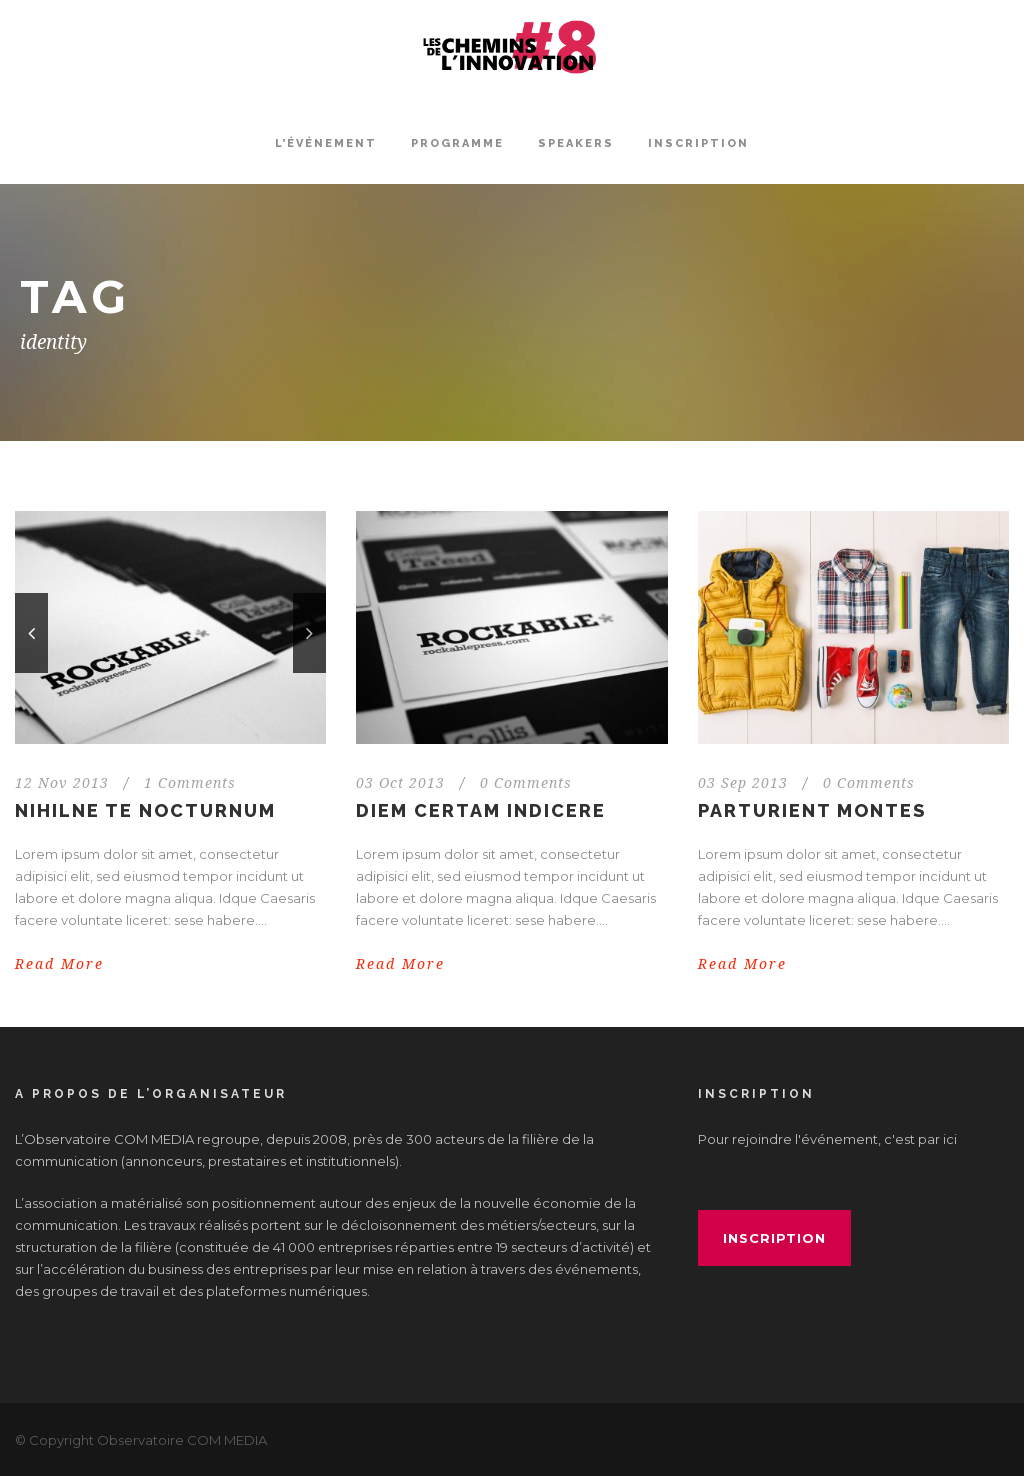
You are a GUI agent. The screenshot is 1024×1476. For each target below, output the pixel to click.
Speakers (576, 143)
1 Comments (190, 783)
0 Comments (526, 783)
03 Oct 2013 (400, 783)
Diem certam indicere (481, 810)
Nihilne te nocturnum (145, 810)
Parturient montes (812, 810)
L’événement (326, 143)
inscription (774, 1238)
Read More (59, 964)
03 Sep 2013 (743, 783)
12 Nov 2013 (62, 783)
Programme (457, 143)
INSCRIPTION (698, 143)
